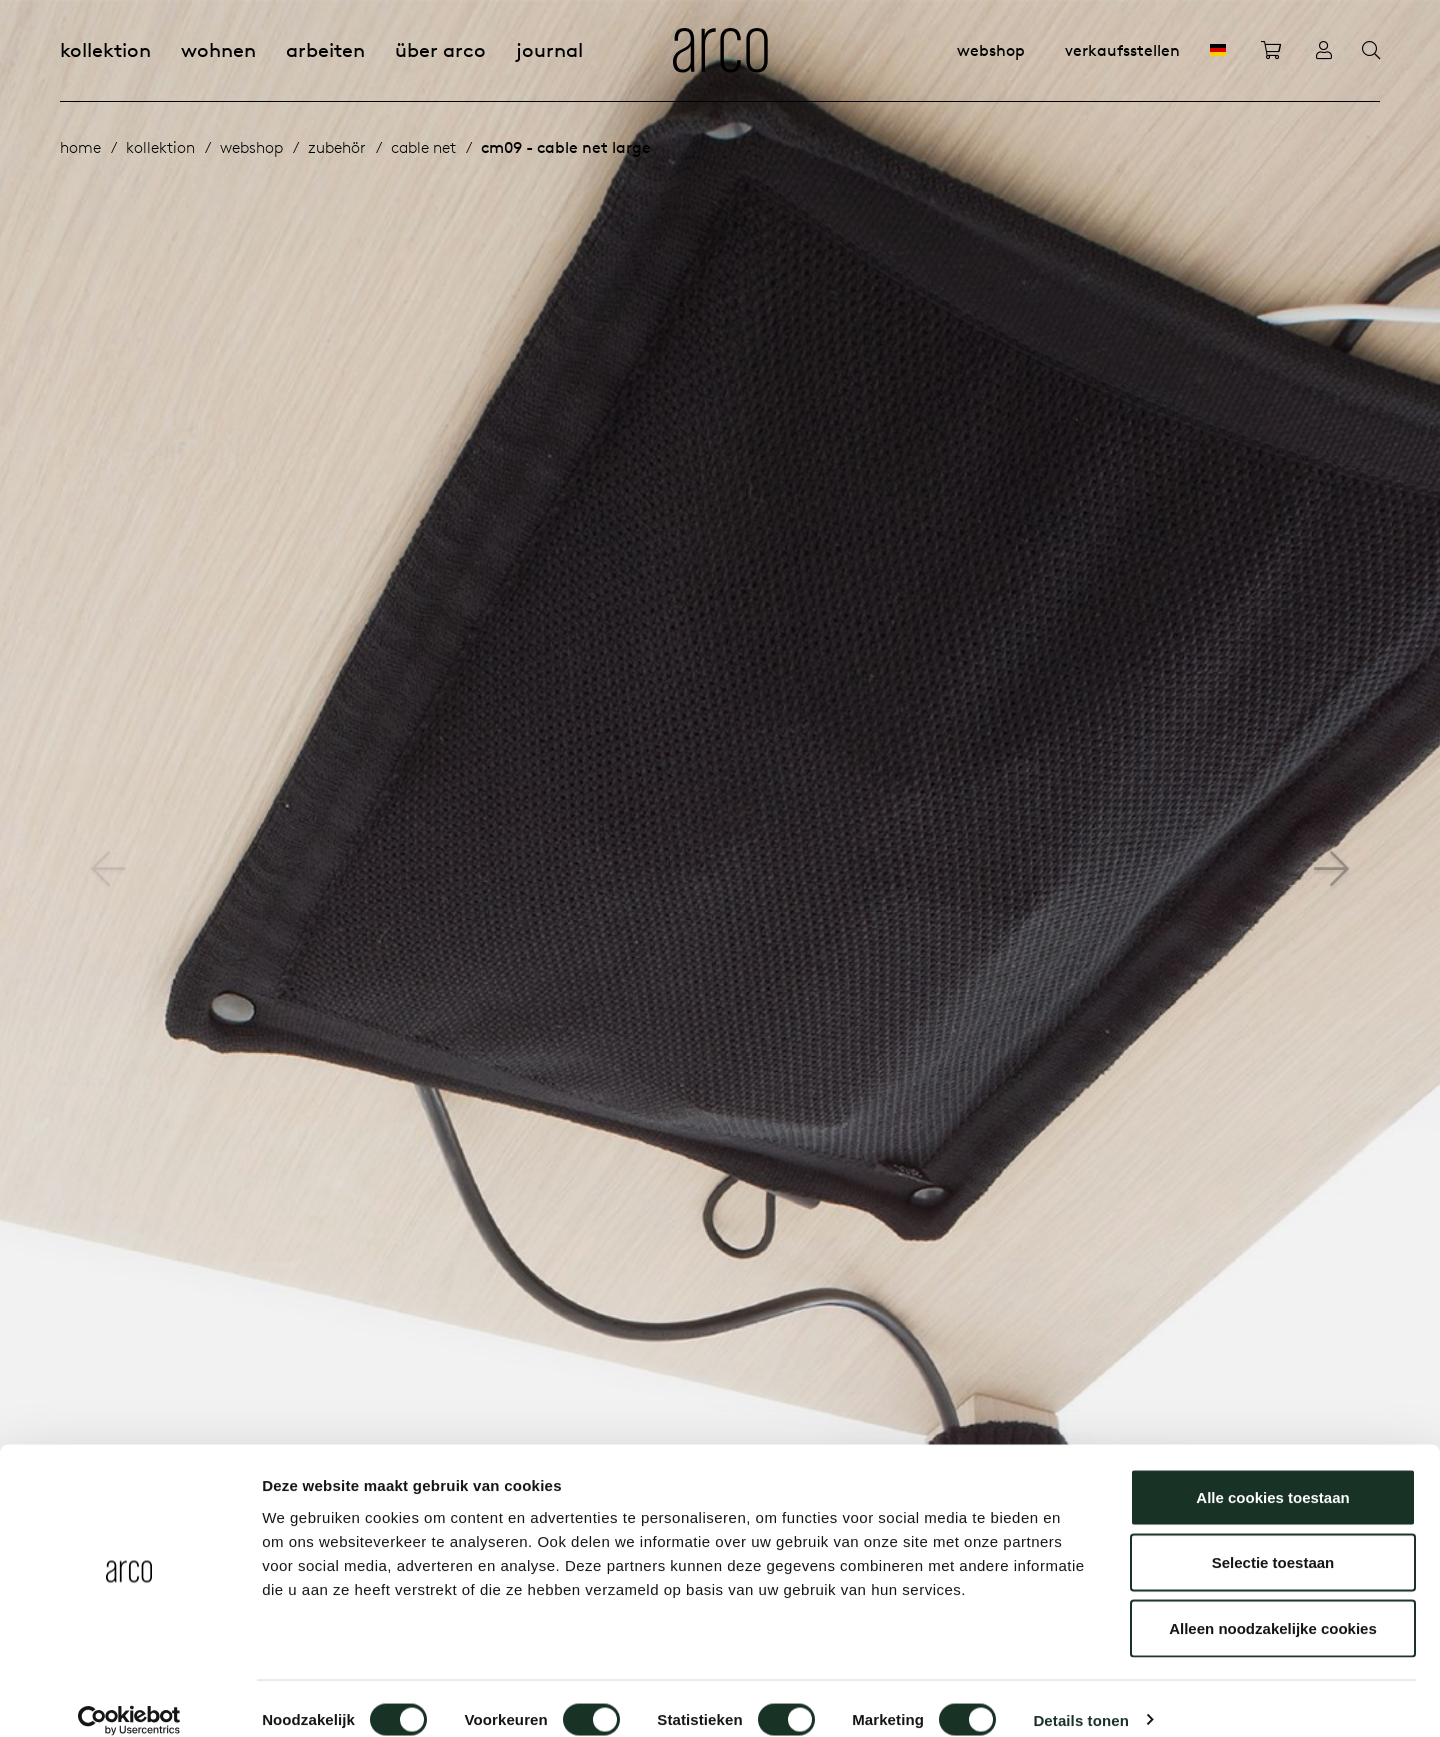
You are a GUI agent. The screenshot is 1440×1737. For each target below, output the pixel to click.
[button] (1331, 869)
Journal (549, 49)
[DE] (1218, 50)
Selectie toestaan (1273, 1540)
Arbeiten (325, 49)
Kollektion (105, 49)
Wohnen (218, 49)
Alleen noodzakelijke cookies (1273, 1605)
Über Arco (440, 49)
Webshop (991, 50)
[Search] (1371, 51)
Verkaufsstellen (1122, 50)
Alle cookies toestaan (1272, 1474)
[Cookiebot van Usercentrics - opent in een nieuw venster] (129, 1698)
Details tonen (1080, 1697)
